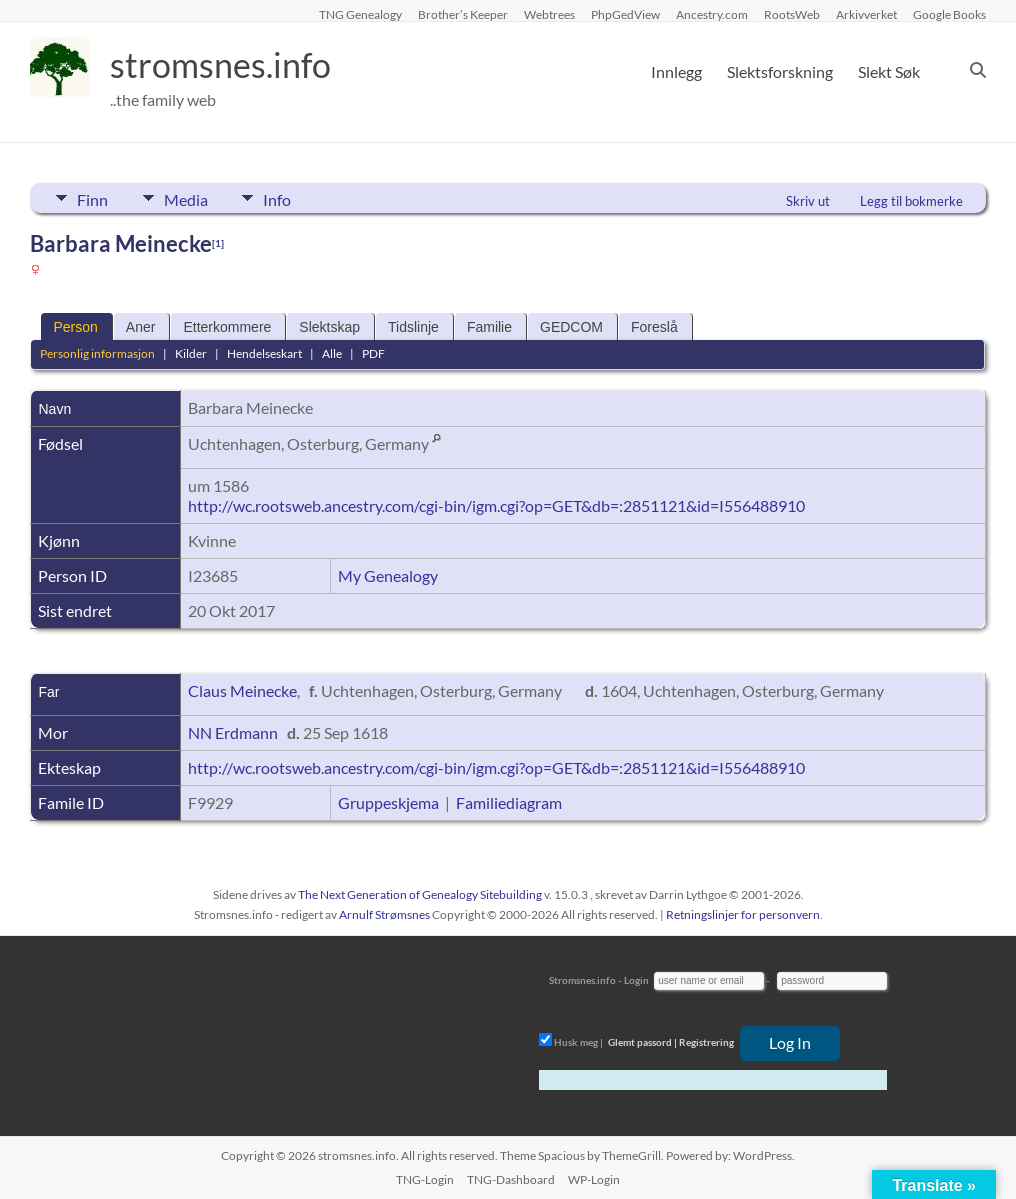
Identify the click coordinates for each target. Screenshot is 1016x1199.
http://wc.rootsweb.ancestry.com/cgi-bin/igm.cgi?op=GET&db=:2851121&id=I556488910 (496, 505)
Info (286, 198)
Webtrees (549, 14)
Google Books (949, 14)
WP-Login (594, 1179)
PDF (373, 353)
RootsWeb (792, 14)
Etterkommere (227, 327)
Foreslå (654, 327)
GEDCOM (571, 327)
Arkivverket (866, 14)
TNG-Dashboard (511, 1179)
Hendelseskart (264, 353)
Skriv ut (808, 201)
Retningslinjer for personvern (743, 914)
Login (636, 980)
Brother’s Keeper (463, 14)
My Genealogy (388, 575)
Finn (92, 198)
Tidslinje (413, 327)
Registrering (706, 1042)
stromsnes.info (227, 65)
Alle (332, 353)
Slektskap (329, 327)
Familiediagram (509, 802)
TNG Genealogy (360, 14)
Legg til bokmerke (911, 201)
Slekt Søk (889, 71)
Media (190, 198)
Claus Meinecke (242, 690)
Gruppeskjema (388, 802)
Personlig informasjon (97, 353)
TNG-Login (425, 1179)
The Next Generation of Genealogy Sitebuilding (420, 894)
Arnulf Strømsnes (384, 914)
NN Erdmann (233, 732)
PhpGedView (625, 14)
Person (75, 327)
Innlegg (676, 71)
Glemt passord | (642, 1042)
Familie (489, 327)
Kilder (191, 353)
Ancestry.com (712, 14)
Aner (141, 327)
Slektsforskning (780, 71)
